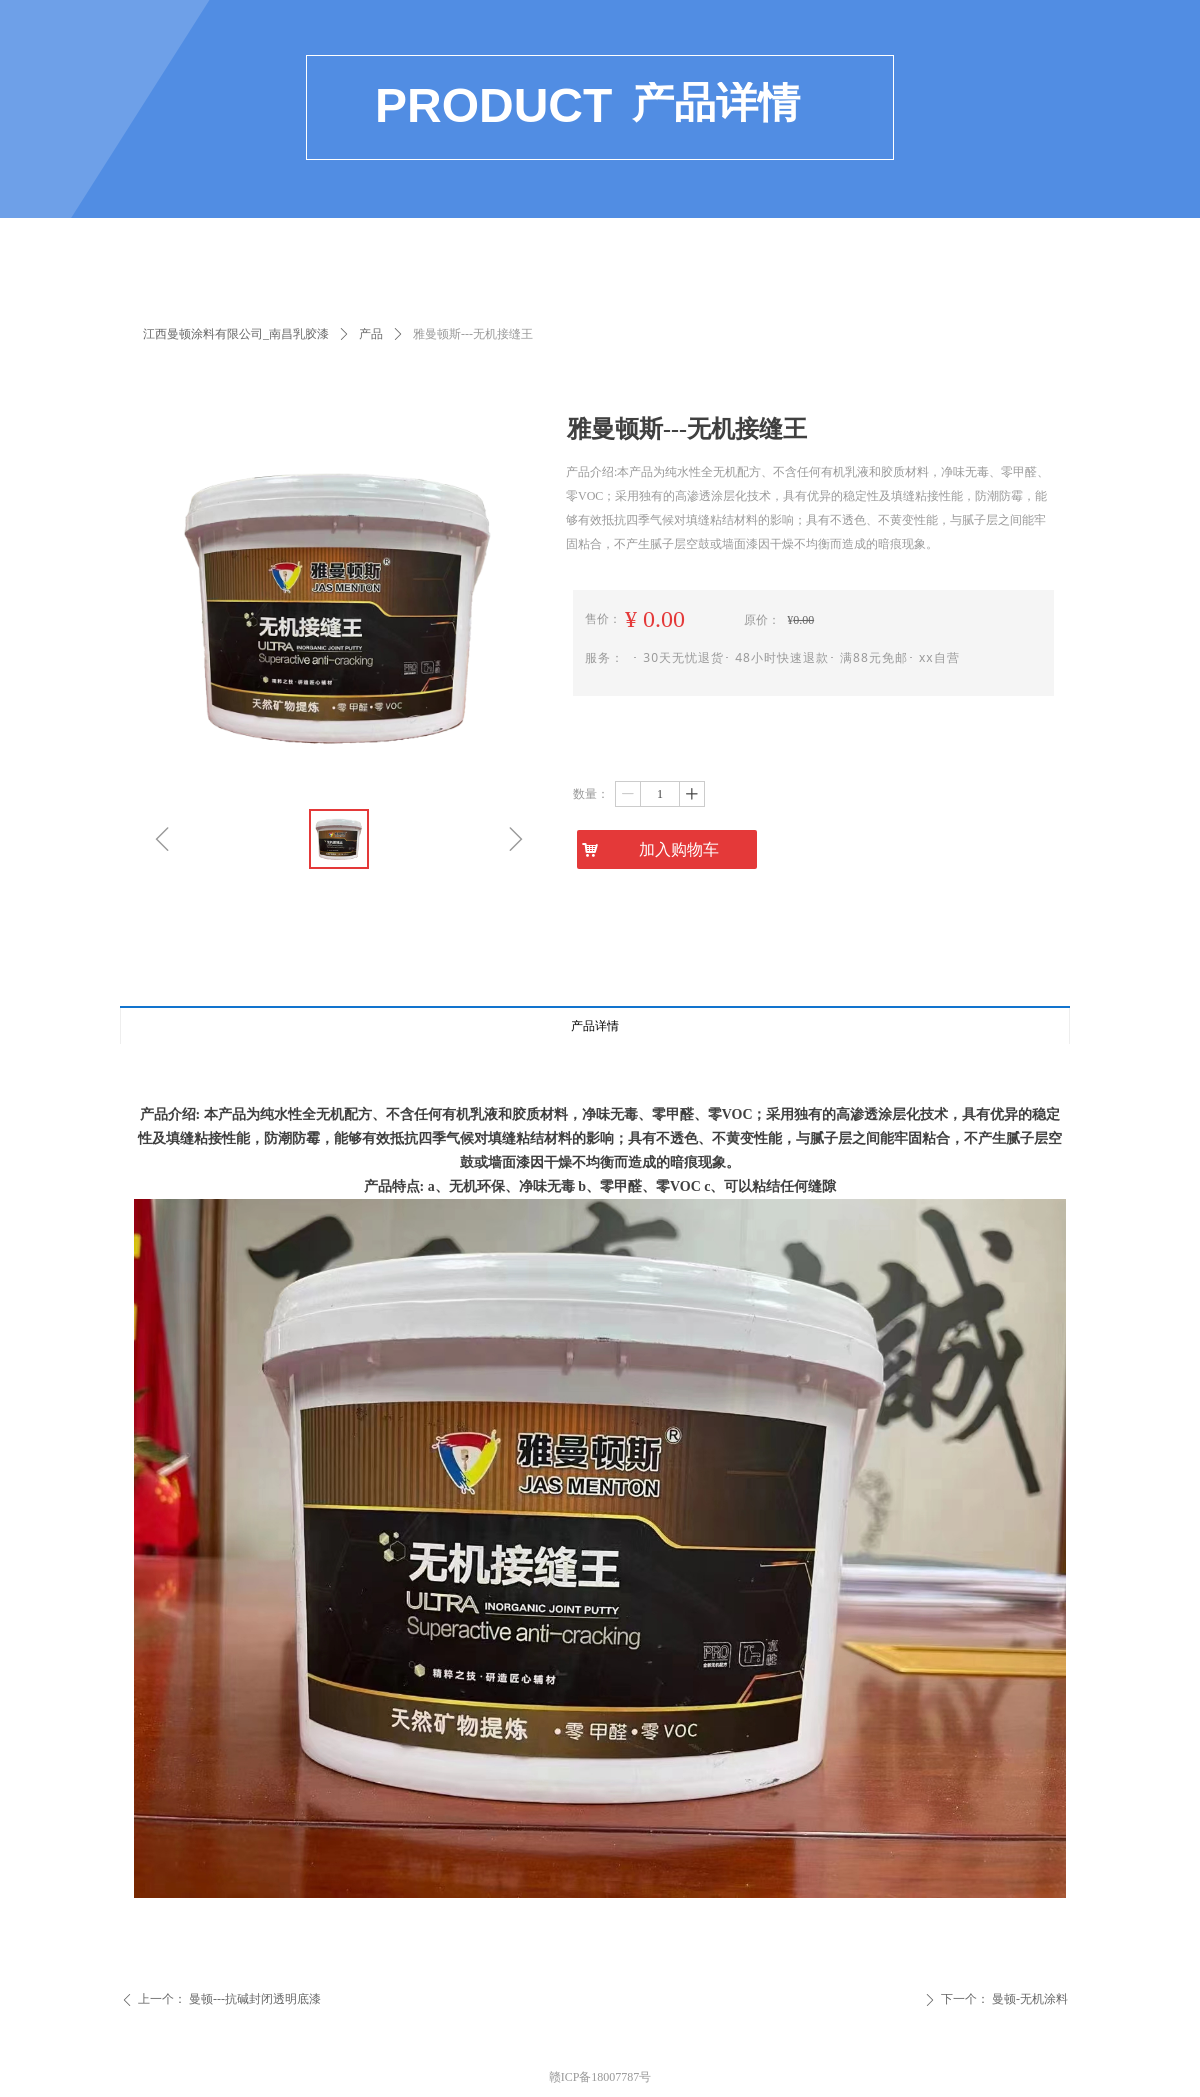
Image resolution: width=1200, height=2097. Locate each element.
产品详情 (595, 1026)
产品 (371, 334)
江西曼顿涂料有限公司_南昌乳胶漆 (236, 334)
